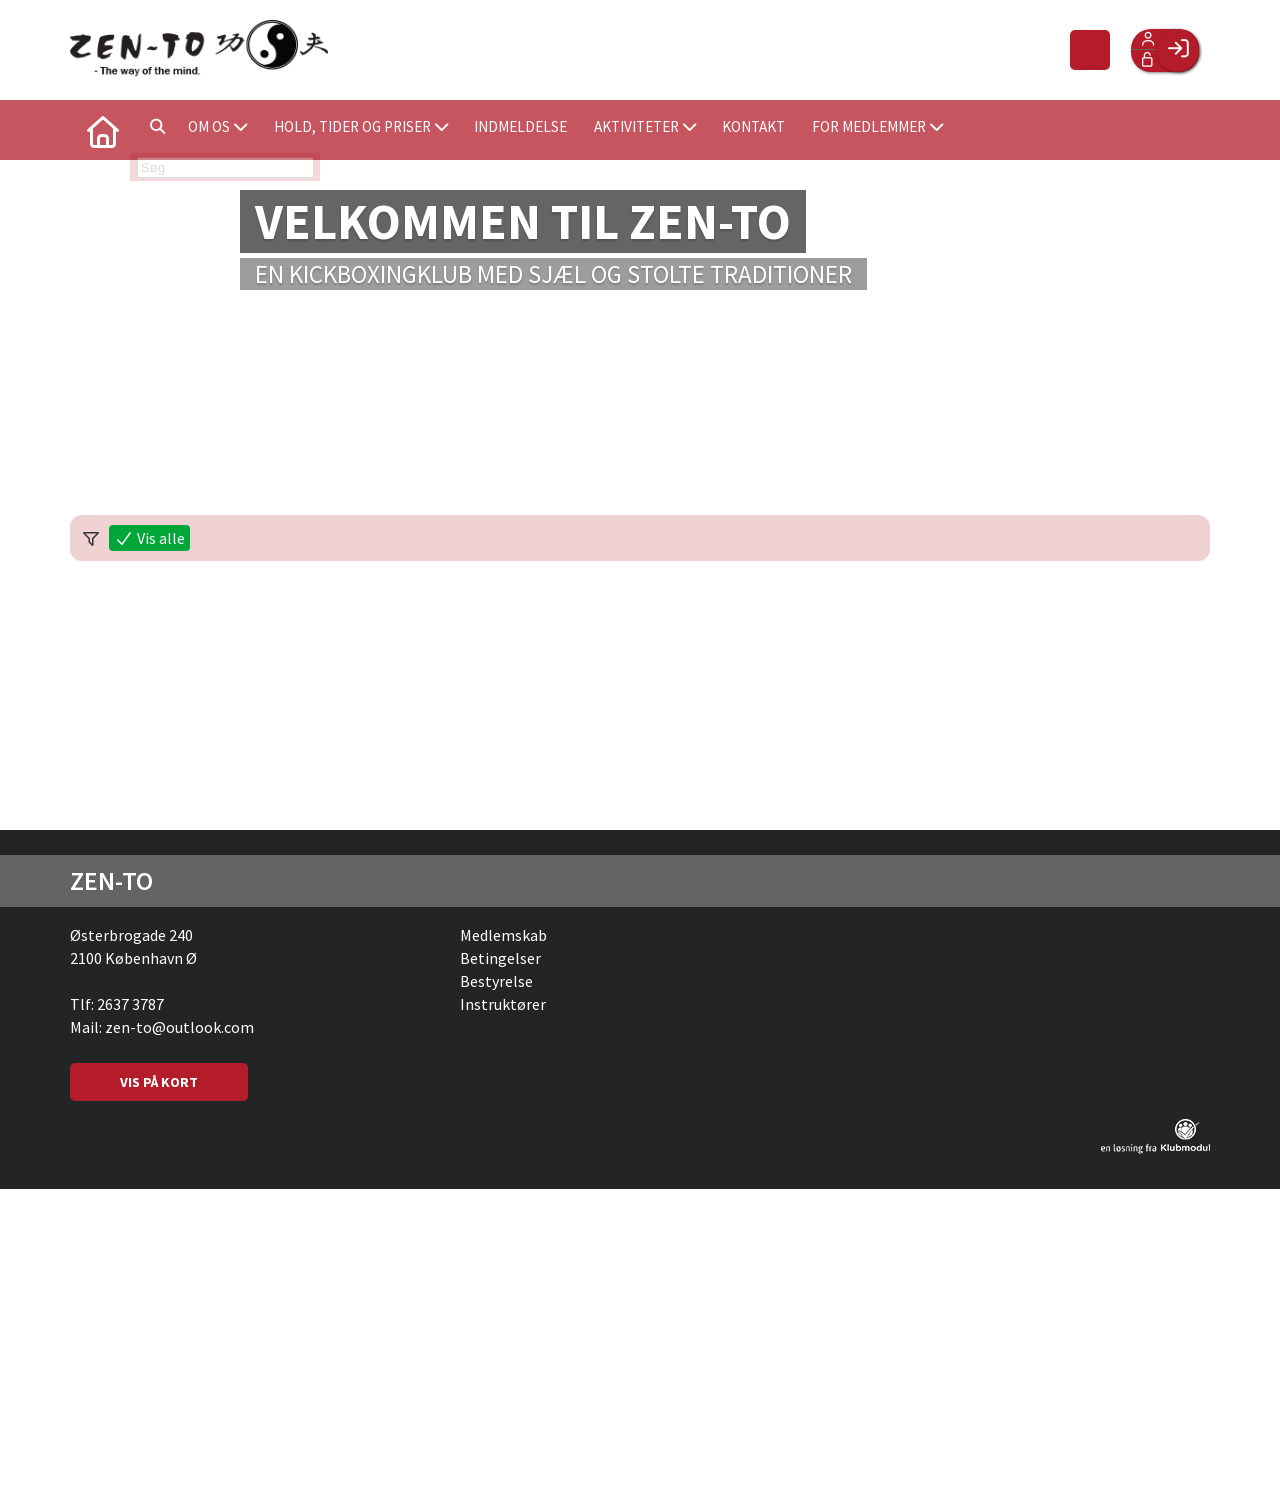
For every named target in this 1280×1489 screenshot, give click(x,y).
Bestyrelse (496, 981)
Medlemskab (503, 935)
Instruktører (503, 1004)
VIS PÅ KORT (159, 1082)
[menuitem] (100, 130)
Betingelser (500, 958)
